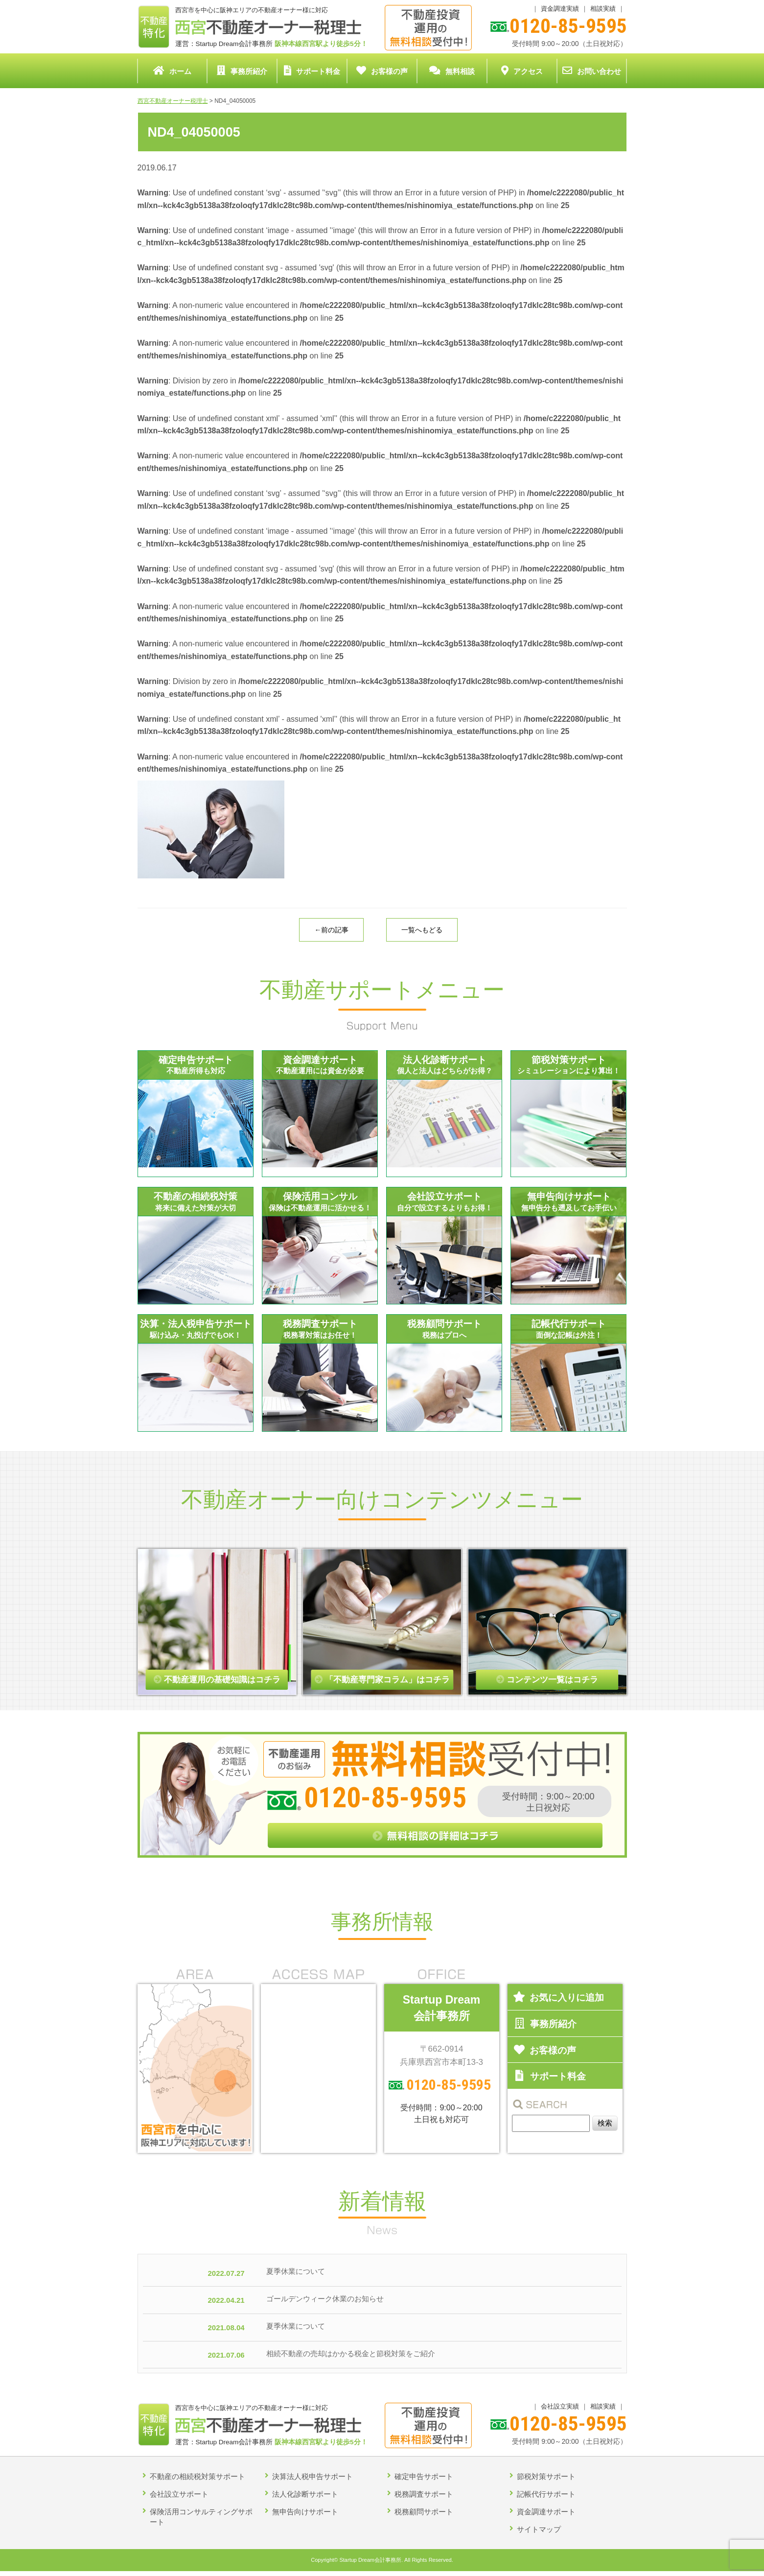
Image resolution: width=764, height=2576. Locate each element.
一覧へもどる (421, 930)
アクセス (522, 70)
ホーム (172, 70)
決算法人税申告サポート (312, 2476)
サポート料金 (312, 70)
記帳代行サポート (546, 2494)
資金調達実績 (560, 8)
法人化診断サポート (305, 2494)
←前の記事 (331, 930)
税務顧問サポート (423, 2511)
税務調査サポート (423, 2494)
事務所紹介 (242, 70)
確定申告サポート (423, 2476)
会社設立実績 (560, 2406)
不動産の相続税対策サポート (197, 2476)
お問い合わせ (591, 70)
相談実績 (603, 8)
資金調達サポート (546, 2511)
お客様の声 (382, 70)
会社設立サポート (179, 2494)
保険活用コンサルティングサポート (201, 2516)
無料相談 (452, 70)
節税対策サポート (546, 2476)
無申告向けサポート (305, 2511)
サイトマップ (539, 2529)
